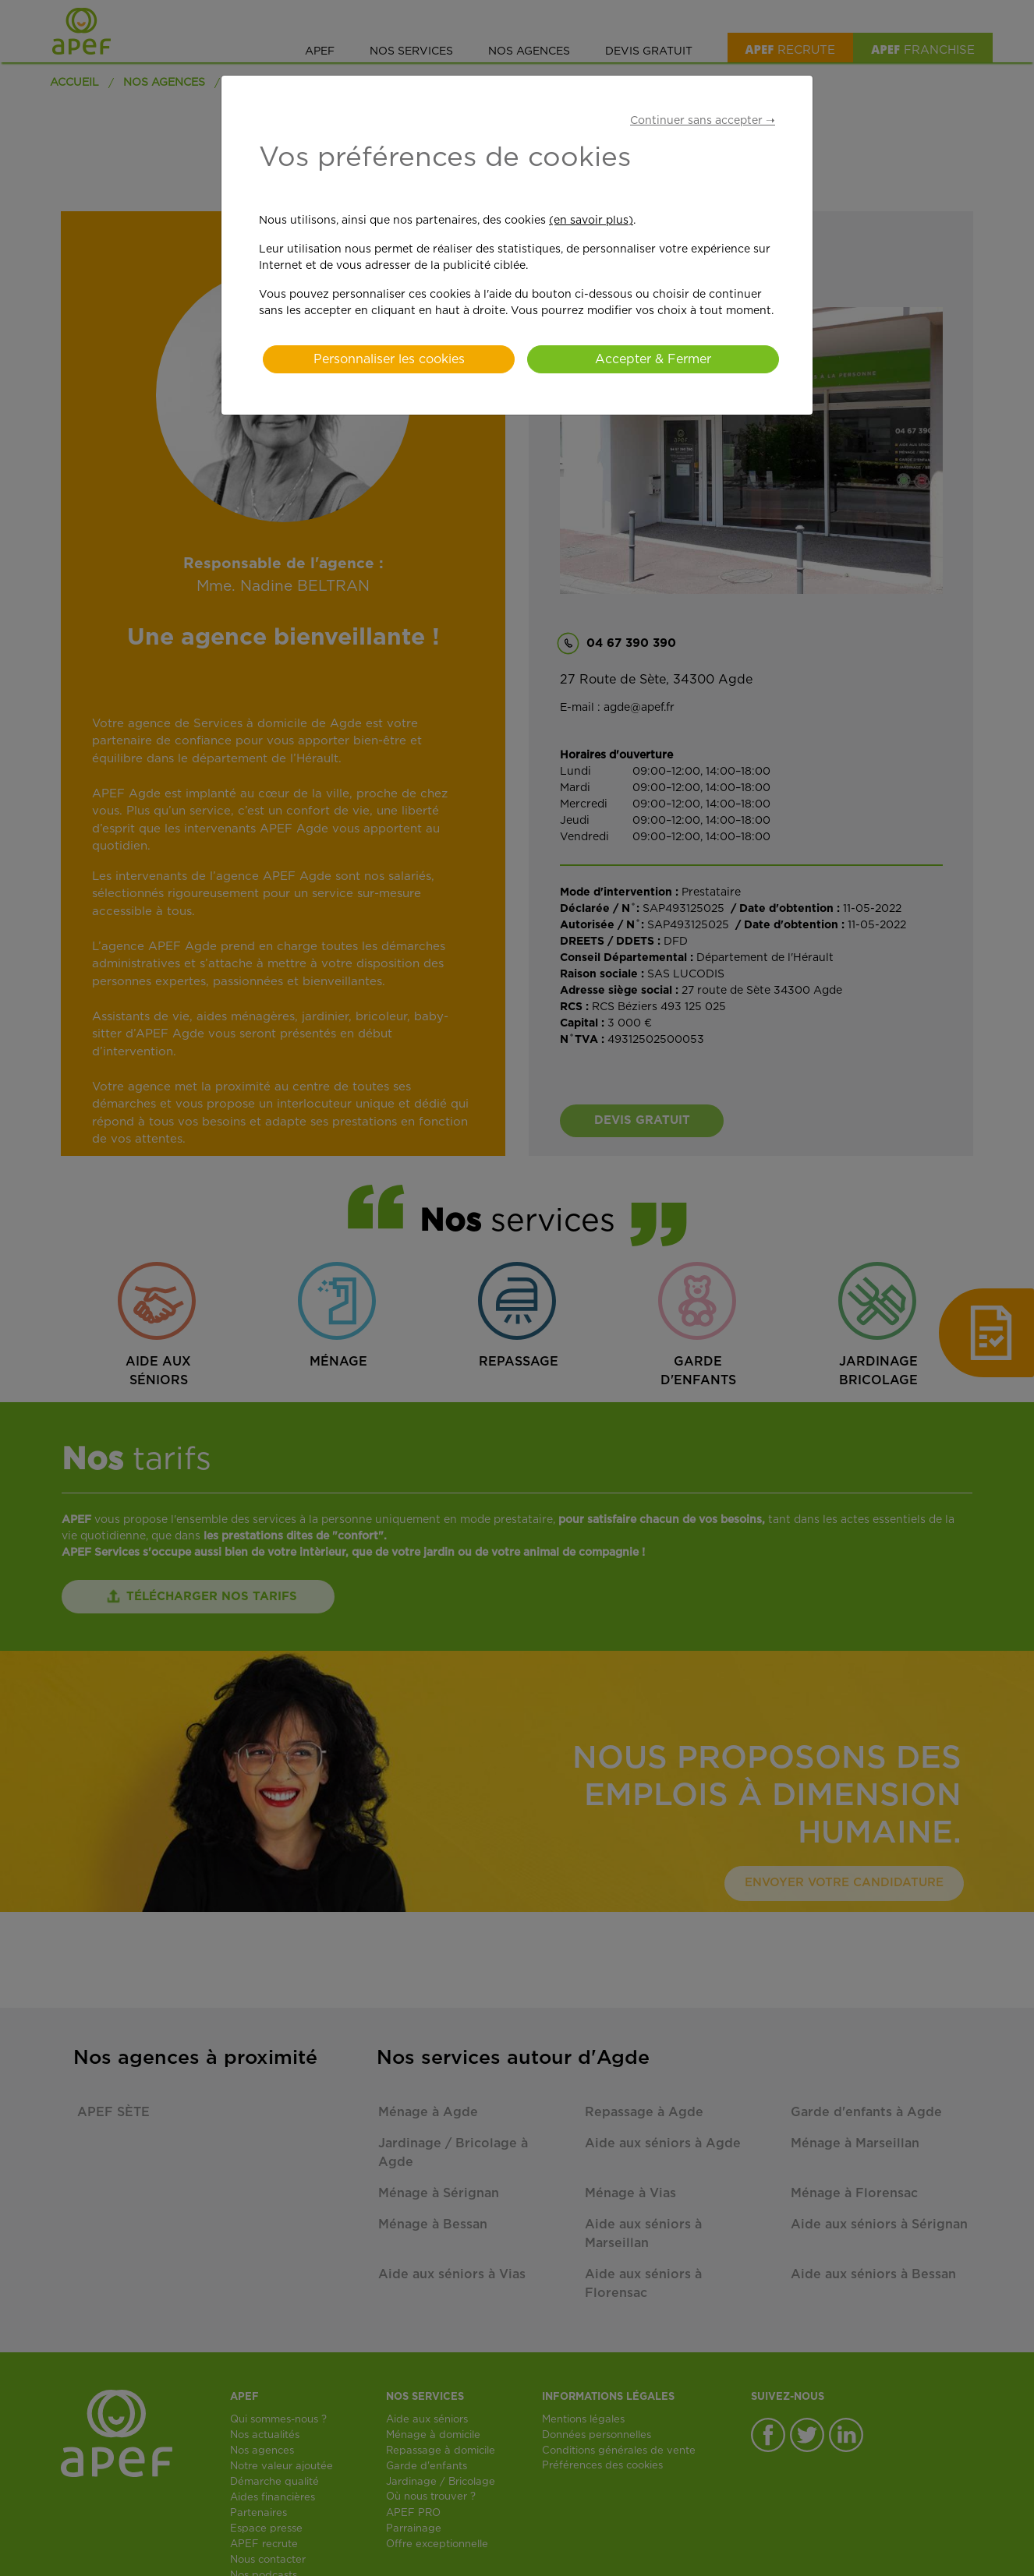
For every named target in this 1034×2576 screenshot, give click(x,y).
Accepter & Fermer (653, 359)
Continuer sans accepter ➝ (702, 120)
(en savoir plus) (591, 220)
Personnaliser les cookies (389, 359)
